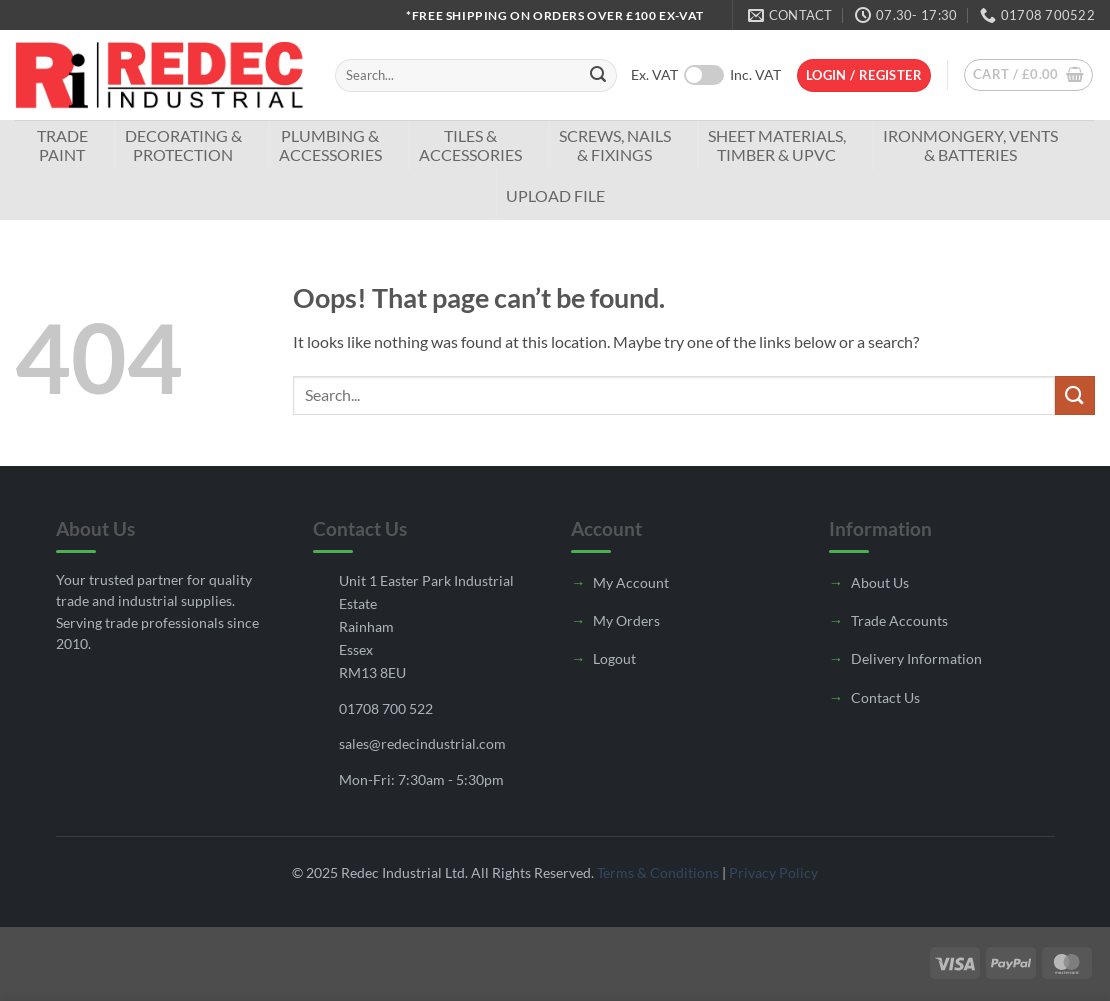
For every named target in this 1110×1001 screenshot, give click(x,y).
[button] (864, 75)
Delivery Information (916, 658)
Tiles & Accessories (470, 145)
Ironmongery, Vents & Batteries (970, 145)
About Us (880, 582)
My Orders (626, 620)
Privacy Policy (773, 872)
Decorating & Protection (183, 145)
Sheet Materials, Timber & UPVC (777, 145)
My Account (631, 582)
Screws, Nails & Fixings (615, 145)
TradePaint (62, 145)
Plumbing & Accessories (330, 145)
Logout (614, 658)
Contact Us (885, 697)
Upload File (555, 195)
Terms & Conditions (658, 872)
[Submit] (598, 76)
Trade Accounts (899, 620)
